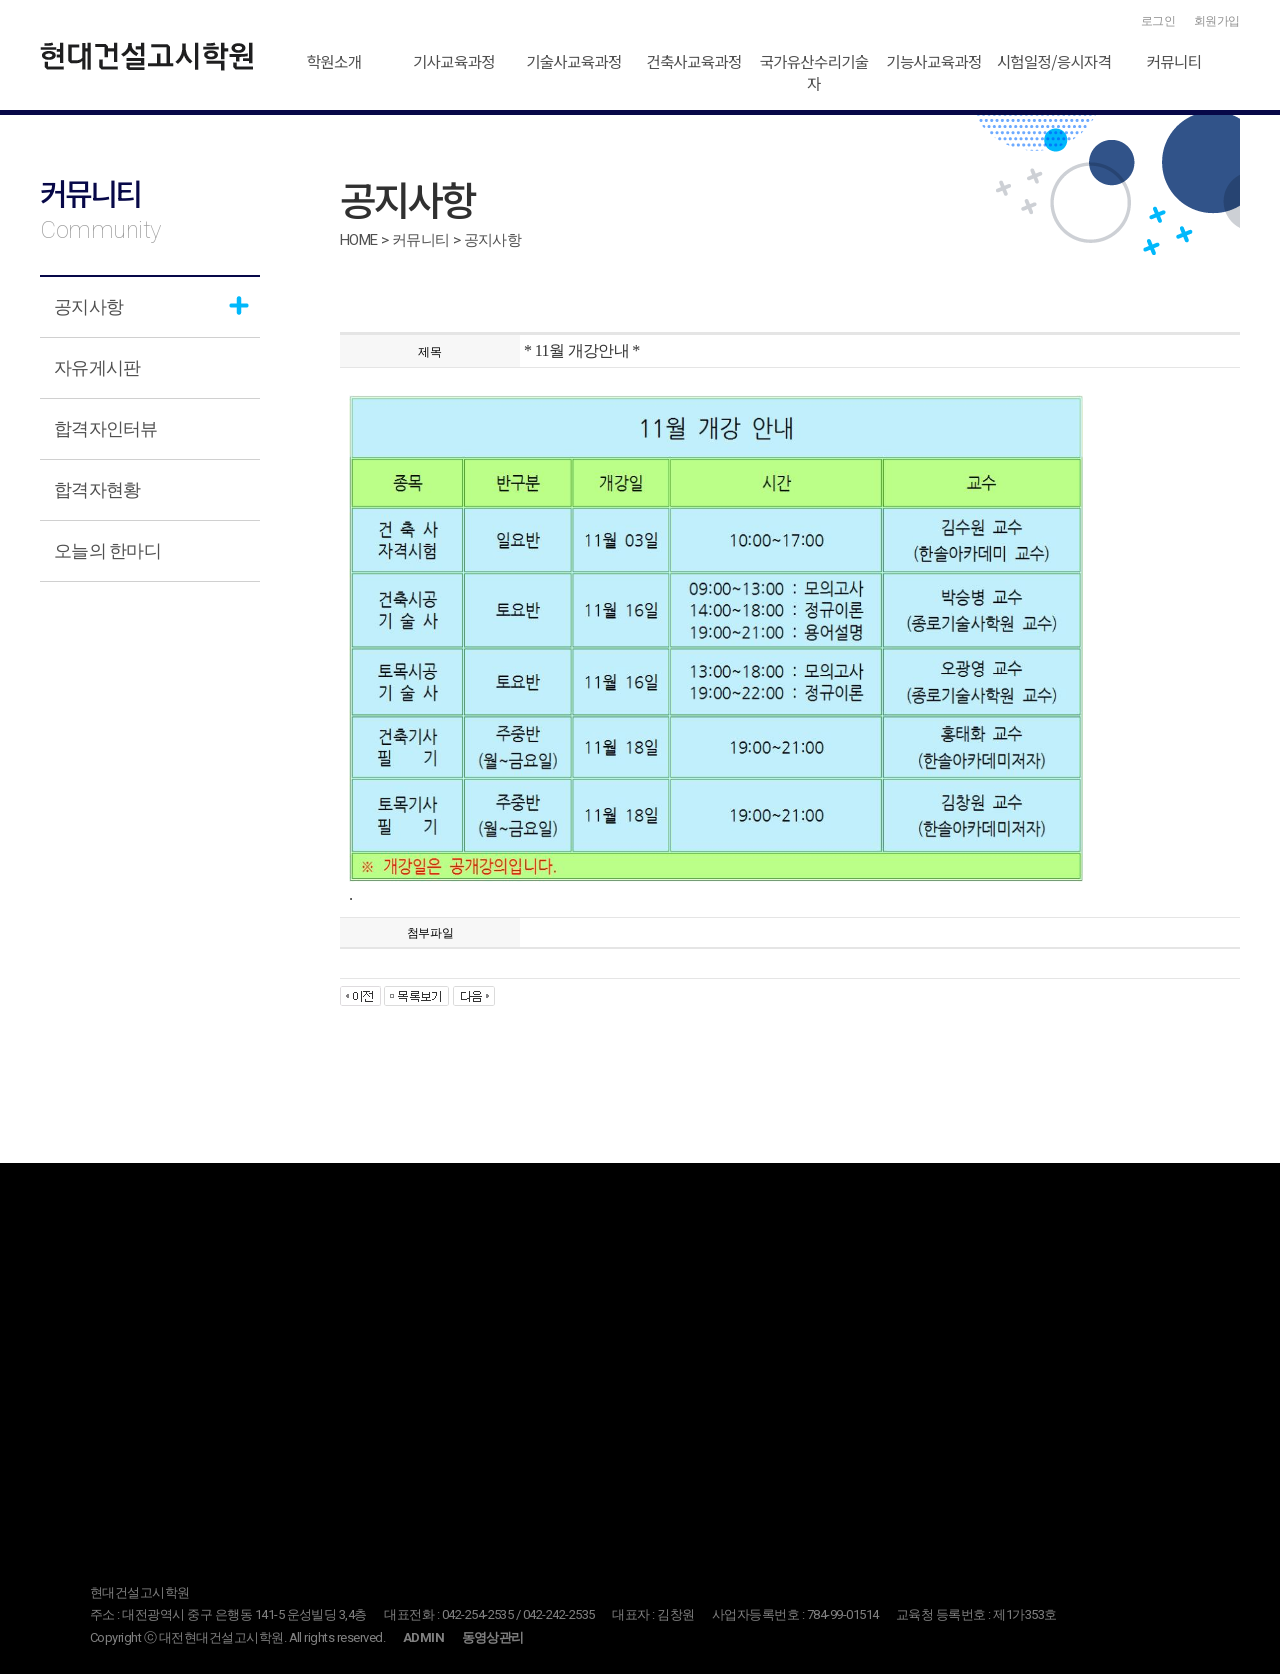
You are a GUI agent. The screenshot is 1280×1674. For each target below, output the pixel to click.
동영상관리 (493, 1637)
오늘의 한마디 (107, 550)
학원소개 (334, 61)
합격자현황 (97, 489)
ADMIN (423, 1637)
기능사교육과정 (933, 61)
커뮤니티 (1174, 61)
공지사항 (88, 306)
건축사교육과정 (693, 61)
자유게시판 (97, 367)
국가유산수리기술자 (813, 72)
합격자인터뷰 (106, 428)
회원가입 (1217, 21)
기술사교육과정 (573, 61)
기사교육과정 (454, 61)
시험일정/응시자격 (1054, 61)
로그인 (1158, 21)
